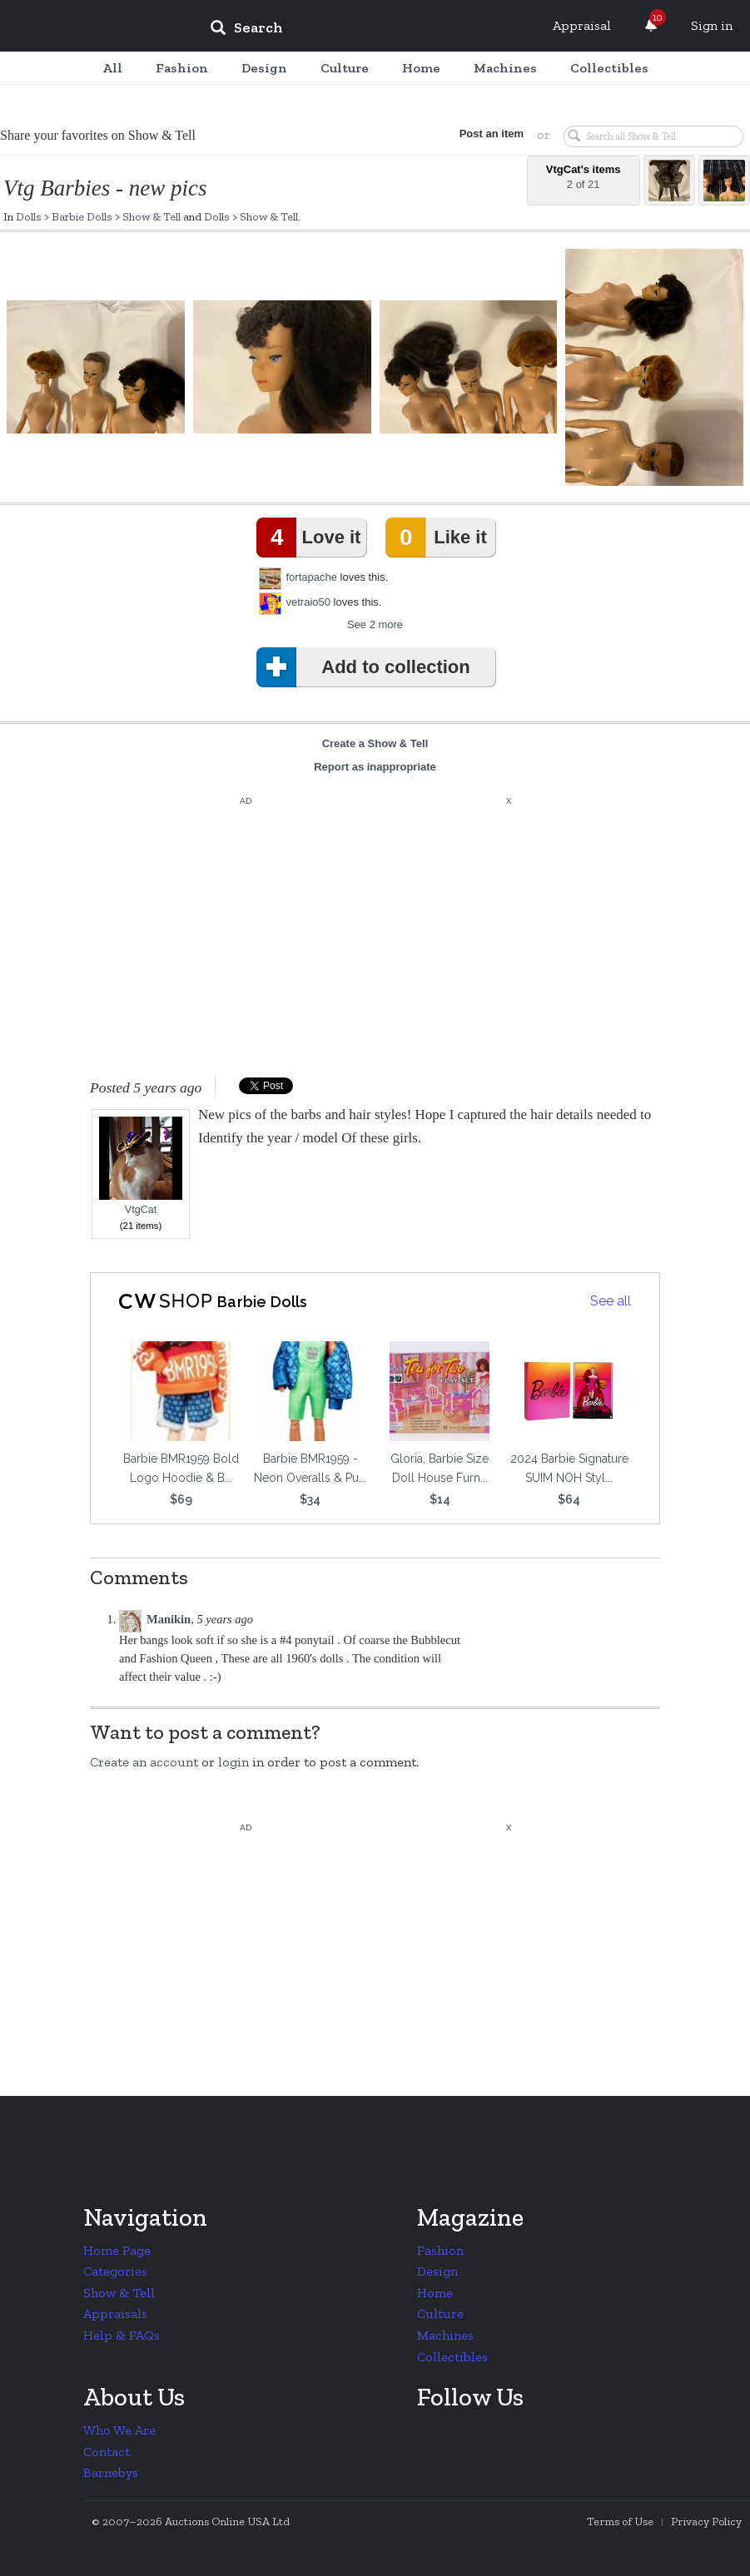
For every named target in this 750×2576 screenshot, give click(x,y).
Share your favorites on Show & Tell (98, 135)
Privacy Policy (706, 2521)
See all (610, 1301)
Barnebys (110, 2472)
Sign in (712, 25)
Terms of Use (620, 2521)
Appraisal (582, 25)
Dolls (29, 216)
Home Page (117, 2250)
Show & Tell (151, 216)
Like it (439, 537)
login (233, 1762)
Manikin (169, 1619)
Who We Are (119, 2430)
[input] (367, 30)
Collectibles (452, 2357)
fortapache (311, 577)
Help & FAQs (121, 2335)
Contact (106, 2452)
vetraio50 (308, 602)
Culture (440, 2313)
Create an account (144, 1762)
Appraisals (115, 2313)
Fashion (440, 2250)
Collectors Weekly (96, 26)
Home (435, 2293)
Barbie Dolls (82, 216)
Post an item (491, 133)
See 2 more (375, 624)
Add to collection (366, 667)
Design (437, 2271)
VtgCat (140, 1166)
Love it (312, 537)
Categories (115, 2271)
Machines (445, 2335)
